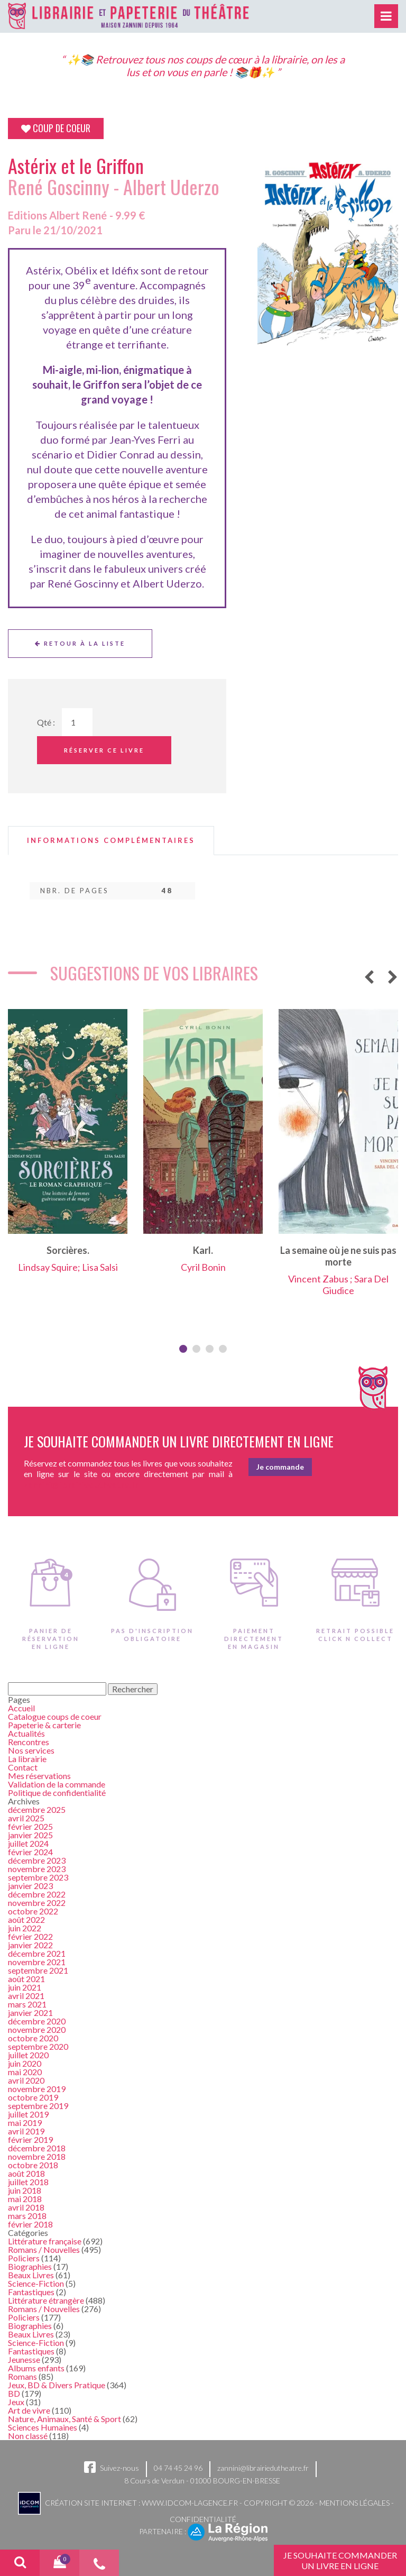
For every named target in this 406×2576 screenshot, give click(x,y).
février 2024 (30, 1852)
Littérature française (44, 2241)
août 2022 (26, 1919)
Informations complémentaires (111, 840)
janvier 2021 (30, 2012)
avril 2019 (26, 2131)
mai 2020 (25, 2072)
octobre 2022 (33, 1911)
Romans (22, 2376)
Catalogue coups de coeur (55, 1716)
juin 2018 (24, 2190)
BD (14, 2393)
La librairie (27, 1759)
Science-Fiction (36, 2283)
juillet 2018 (28, 2182)
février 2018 (30, 2224)
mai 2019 (25, 2122)
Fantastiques (31, 2292)
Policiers (24, 2258)
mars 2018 (27, 2216)
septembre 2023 (38, 1877)
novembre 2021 (37, 1962)
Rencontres (28, 1742)
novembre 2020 (37, 2029)
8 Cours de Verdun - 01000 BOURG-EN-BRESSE (202, 2480)
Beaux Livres (31, 2275)
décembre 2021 (37, 1953)
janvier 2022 (30, 1945)
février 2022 (30, 1936)
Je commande (280, 1466)
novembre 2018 (37, 2156)
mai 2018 (25, 2199)
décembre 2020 (37, 2021)
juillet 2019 (28, 2114)
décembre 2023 (37, 1860)
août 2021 (26, 1979)
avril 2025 (26, 1818)
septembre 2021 (38, 1970)
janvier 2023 (30, 1886)
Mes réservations (39, 1776)
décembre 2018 (37, 2148)
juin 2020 (24, 2063)
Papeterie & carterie (44, 1725)
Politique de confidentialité (57, 1792)
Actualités (26, 1733)
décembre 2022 (37, 1894)
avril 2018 (26, 2207)
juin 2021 (24, 1987)
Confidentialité (203, 2519)
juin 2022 (24, 1928)
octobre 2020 (33, 2038)
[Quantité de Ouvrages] (77, 722)
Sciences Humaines (42, 2427)
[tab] (111, 840)
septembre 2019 (38, 2106)
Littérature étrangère (46, 2300)
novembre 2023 (37, 1869)
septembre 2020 (38, 2046)
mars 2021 (27, 2004)
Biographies (30, 2266)
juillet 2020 (28, 2055)
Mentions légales (354, 2502)
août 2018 (26, 2173)
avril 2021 (26, 1996)
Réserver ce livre (104, 750)
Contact (23, 1767)
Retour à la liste (80, 643)
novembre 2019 (37, 2089)
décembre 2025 (37, 1809)
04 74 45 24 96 (178, 2467)
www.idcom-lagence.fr (190, 2502)
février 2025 (30, 1826)
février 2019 (30, 2139)
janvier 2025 (30, 1835)
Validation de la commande (56, 1784)
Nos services (31, 1750)
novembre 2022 (37, 1902)
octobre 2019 (33, 2097)
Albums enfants (36, 2368)
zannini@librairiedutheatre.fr (263, 2467)
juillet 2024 (28, 1843)
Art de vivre (29, 2410)
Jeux (16, 2402)
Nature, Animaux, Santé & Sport (64, 2419)
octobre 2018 (33, 2165)
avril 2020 (26, 2080)
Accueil (21, 1708)
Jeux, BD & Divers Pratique (56, 2385)
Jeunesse (24, 2359)
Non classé (28, 2436)
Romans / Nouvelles (44, 2249)
